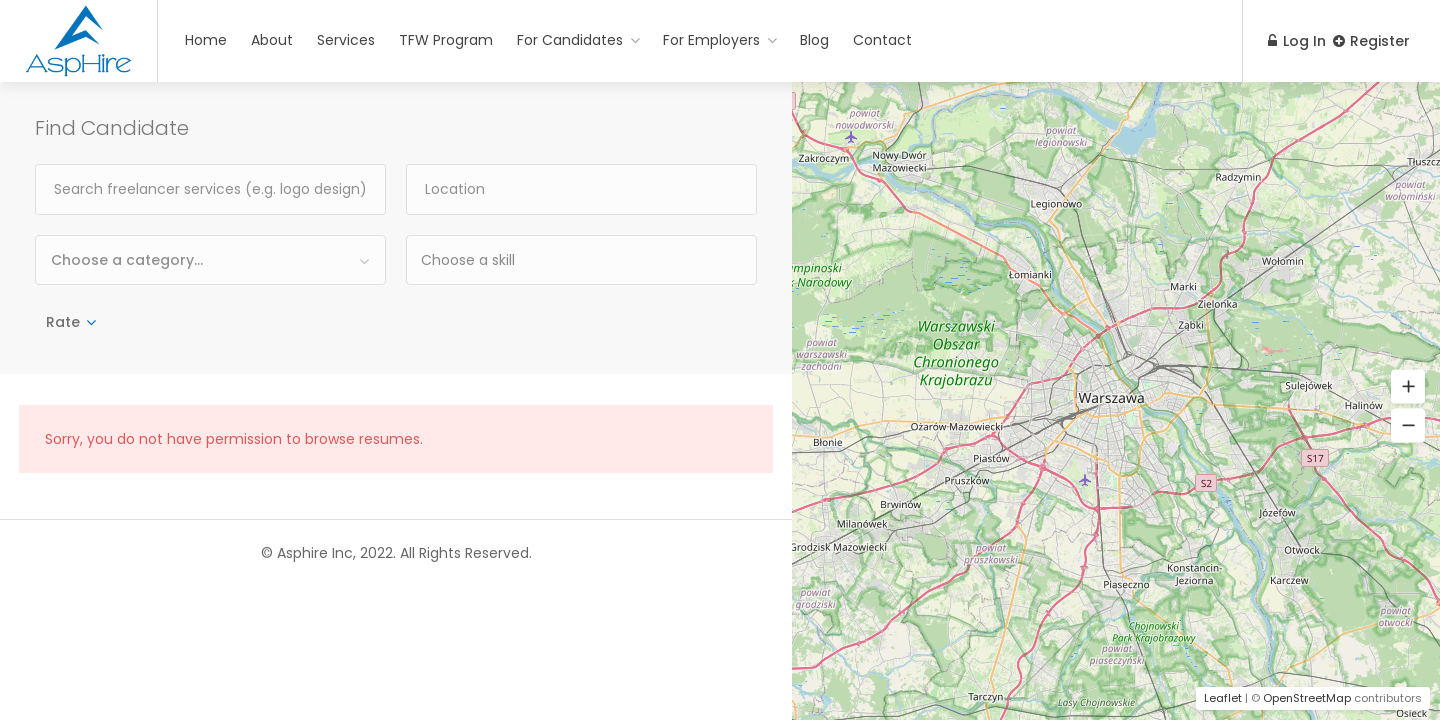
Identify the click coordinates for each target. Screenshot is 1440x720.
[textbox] (556, 259)
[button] (1408, 387)
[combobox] (210, 260)
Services (346, 40)
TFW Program (446, 40)
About (272, 40)
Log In (1288, 41)
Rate (63, 322)
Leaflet (1223, 698)
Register (1371, 41)
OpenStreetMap (1307, 698)
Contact (882, 40)
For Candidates (570, 40)
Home (206, 40)
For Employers (711, 40)
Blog (814, 40)
